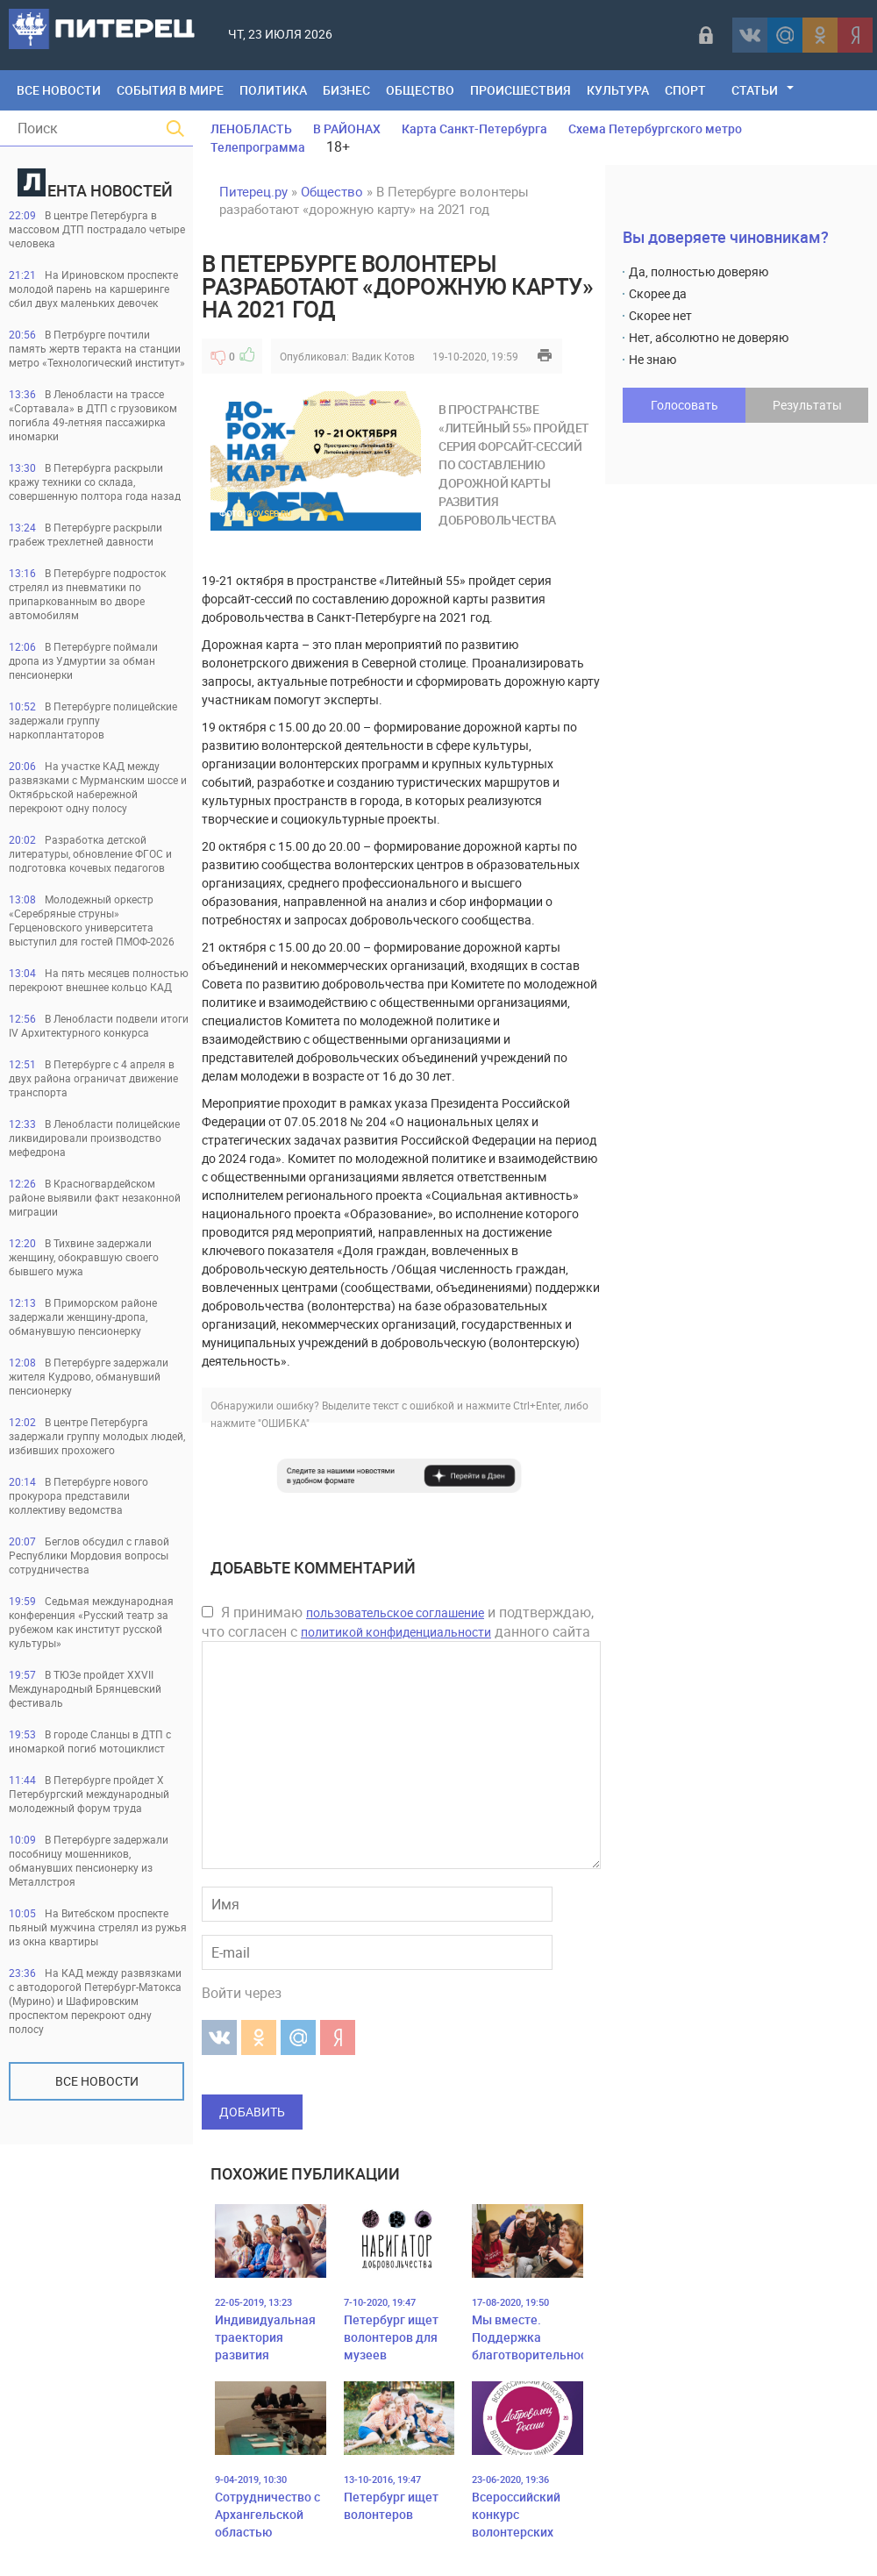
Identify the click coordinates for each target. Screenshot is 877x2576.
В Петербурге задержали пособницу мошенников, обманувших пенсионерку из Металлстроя (88, 1860)
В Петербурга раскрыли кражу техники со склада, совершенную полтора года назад (95, 481)
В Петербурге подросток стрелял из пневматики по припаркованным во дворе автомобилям (87, 594)
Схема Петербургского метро (655, 128)
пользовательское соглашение (395, 1612)
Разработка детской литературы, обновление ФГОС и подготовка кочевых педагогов (90, 853)
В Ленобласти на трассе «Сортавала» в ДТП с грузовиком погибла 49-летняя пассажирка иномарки (93, 415)
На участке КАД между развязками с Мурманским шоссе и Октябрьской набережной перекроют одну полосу (98, 787)
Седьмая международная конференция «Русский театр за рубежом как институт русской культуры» (91, 1622)
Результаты (807, 404)
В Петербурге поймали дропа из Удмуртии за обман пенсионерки (83, 660)
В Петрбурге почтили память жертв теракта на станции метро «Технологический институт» (97, 348)
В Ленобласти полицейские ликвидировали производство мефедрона (94, 1138)
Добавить (252, 2111)
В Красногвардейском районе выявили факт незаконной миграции (95, 1197)
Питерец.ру (253, 191)
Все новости (97, 2081)
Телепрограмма (257, 147)
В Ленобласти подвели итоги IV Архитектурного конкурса (99, 1025)
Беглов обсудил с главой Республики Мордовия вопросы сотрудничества (89, 1555)
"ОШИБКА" (284, 1423)
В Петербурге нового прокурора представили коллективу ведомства (78, 1495)
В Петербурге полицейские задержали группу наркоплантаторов (93, 720)
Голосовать (684, 404)
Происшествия (520, 90)
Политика (273, 90)
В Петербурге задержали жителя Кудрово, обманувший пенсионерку (88, 1376)
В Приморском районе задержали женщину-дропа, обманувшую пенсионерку (83, 1316)
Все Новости (59, 90)
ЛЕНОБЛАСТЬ (251, 128)
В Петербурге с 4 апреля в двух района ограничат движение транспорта (93, 1078)
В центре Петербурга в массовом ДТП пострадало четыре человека (97, 229)
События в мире (170, 90)
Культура (618, 90)
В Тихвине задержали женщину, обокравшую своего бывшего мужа (84, 1257)
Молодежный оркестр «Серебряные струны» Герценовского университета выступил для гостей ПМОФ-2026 (92, 920)
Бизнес (346, 90)
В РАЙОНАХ (347, 128)
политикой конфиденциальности (396, 1631)
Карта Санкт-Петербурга (474, 128)
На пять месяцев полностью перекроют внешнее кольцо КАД (99, 980)
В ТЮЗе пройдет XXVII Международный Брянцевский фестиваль (85, 1688)
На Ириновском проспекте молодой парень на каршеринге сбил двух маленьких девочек (93, 289)
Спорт (685, 90)
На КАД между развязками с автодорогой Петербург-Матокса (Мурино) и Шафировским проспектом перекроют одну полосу (95, 2001)
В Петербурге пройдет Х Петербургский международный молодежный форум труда (89, 1794)
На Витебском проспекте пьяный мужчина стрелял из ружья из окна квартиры (98, 1927)
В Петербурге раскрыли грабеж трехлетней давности (85, 534)
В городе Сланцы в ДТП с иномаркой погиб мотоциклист (90, 1741)
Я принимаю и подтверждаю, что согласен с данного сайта (398, 1621)
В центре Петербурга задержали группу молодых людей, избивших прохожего (97, 1436)
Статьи (754, 90)
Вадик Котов (383, 356)
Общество (420, 90)
